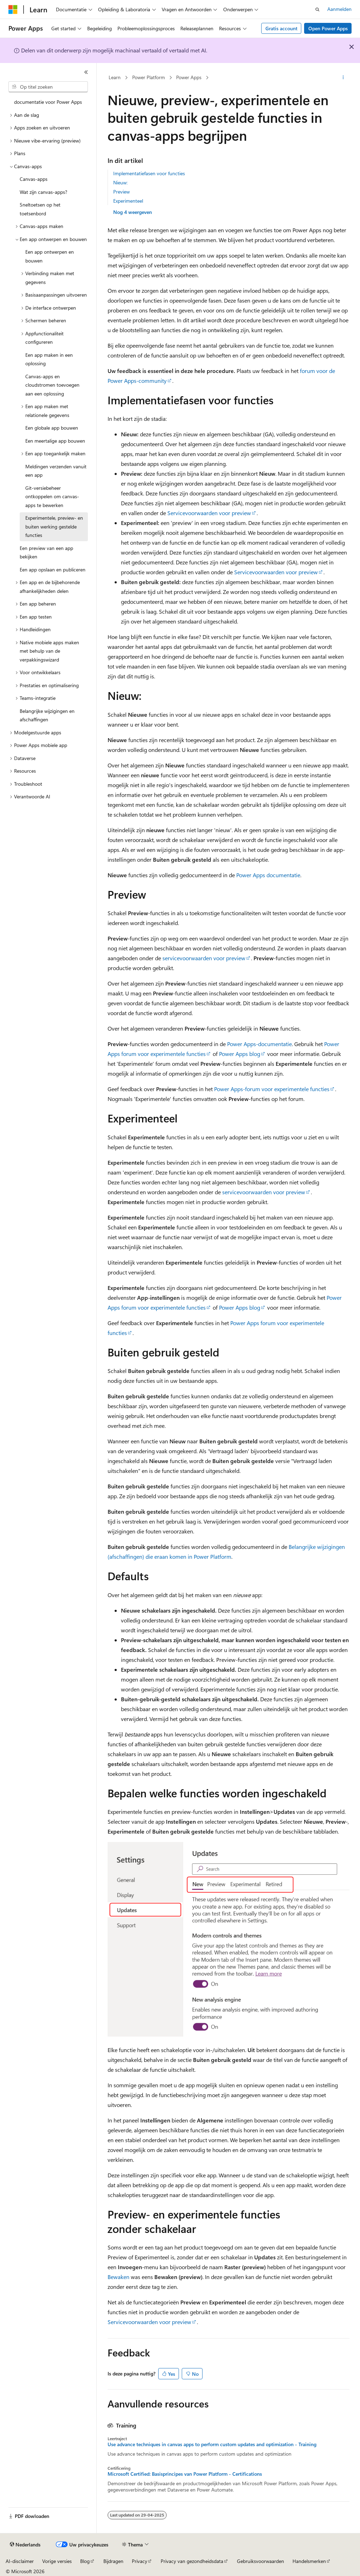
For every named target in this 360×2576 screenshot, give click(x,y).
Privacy (139, 2561)
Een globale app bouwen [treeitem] (51, 427)
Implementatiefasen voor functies (149, 173)
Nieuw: (120, 182)
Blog (85, 2561)
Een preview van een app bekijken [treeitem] (46, 552)
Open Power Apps (328, 28)
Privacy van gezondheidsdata (192, 2561)
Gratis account (281, 28)
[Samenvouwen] (86, 72)
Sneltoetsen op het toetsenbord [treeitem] (40, 209)
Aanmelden (339, 9)
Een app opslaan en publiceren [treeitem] (52, 569)
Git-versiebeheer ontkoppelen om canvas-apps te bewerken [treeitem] (52, 496)
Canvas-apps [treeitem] (33, 179)
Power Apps (188, 77)
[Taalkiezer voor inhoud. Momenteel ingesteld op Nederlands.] (25, 2544)
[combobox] (48, 87)
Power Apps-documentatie (259, 1044)
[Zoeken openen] (317, 9)
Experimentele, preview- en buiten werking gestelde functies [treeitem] (54, 526)
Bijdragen (113, 2561)
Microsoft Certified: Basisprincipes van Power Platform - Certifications (185, 2474)
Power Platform (148, 77)
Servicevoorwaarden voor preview (209, 513)
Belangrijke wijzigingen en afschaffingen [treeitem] (47, 715)
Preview (121, 191)
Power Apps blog (239, 1053)
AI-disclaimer (20, 2561)
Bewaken (118, 2276)
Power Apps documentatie (268, 875)
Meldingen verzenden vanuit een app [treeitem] (55, 471)
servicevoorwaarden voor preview (203, 958)
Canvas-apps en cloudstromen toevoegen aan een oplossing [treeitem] (52, 385)
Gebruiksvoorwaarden (260, 2561)
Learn (115, 77)
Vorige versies (57, 2561)
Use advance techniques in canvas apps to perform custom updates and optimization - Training (212, 2444)
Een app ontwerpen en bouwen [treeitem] (49, 256)
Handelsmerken (309, 2561)
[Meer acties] (343, 77)
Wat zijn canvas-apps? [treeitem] (43, 192)
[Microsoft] (13, 9)
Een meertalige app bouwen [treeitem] (55, 440)
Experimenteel (128, 200)
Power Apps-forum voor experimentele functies (271, 1089)
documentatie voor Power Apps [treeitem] (48, 102)
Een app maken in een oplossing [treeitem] (49, 359)
